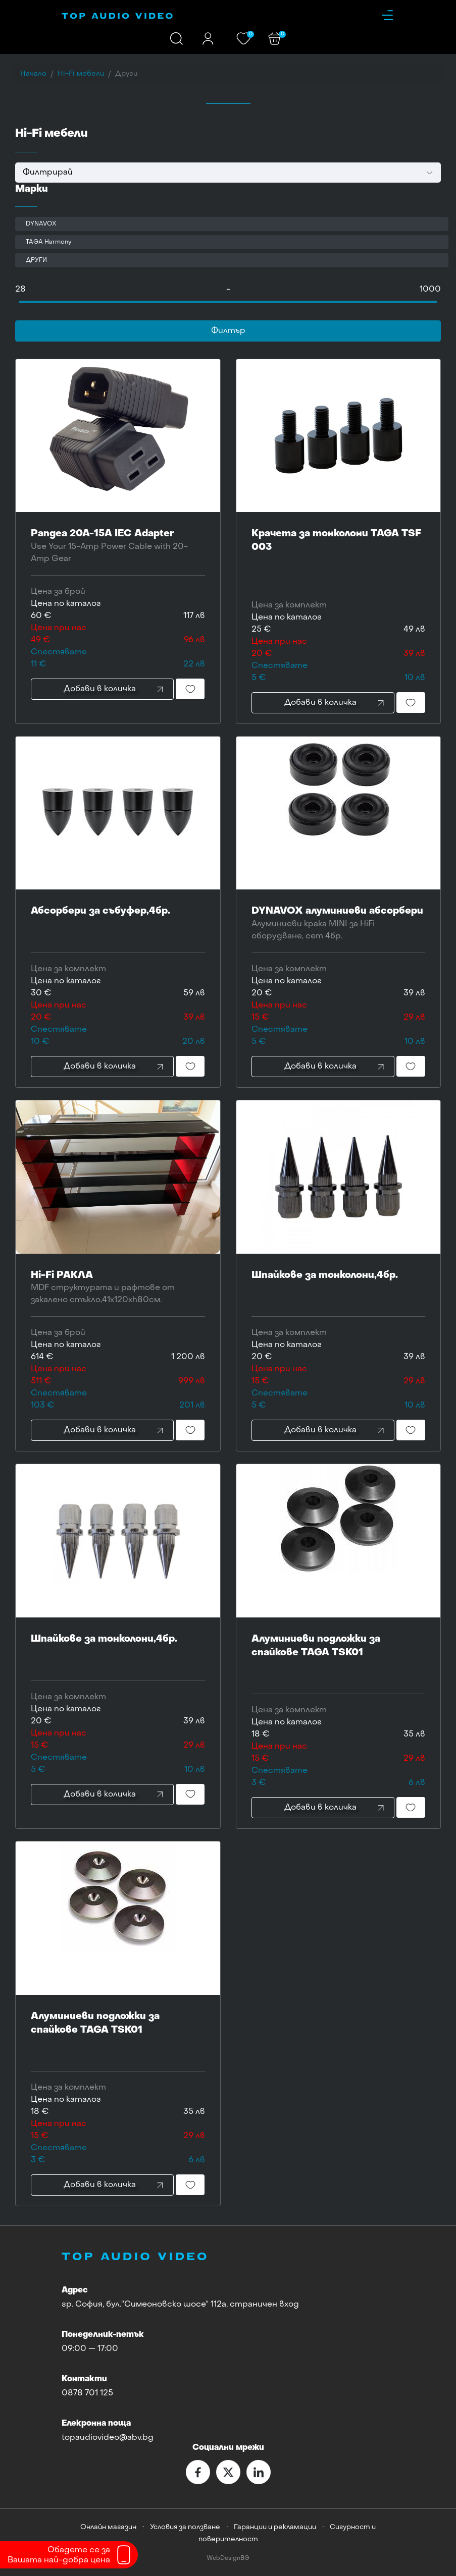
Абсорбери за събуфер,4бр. (118, 924)
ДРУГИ (36, 260)
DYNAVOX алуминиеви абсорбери (338, 924)
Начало (33, 74)
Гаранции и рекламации (275, 2527)
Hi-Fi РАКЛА (118, 1289)
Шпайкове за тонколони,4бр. (338, 1289)
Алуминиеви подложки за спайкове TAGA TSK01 (338, 1659)
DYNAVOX (41, 224)
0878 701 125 (87, 2393)
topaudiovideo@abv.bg (108, 2438)
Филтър (228, 331)
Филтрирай (48, 173)
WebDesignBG (228, 2558)
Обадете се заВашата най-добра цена (59, 2555)
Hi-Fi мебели (81, 74)
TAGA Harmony (48, 242)
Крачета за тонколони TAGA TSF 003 (338, 554)
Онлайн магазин (108, 2527)
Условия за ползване (185, 2527)
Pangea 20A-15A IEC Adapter (118, 547)
